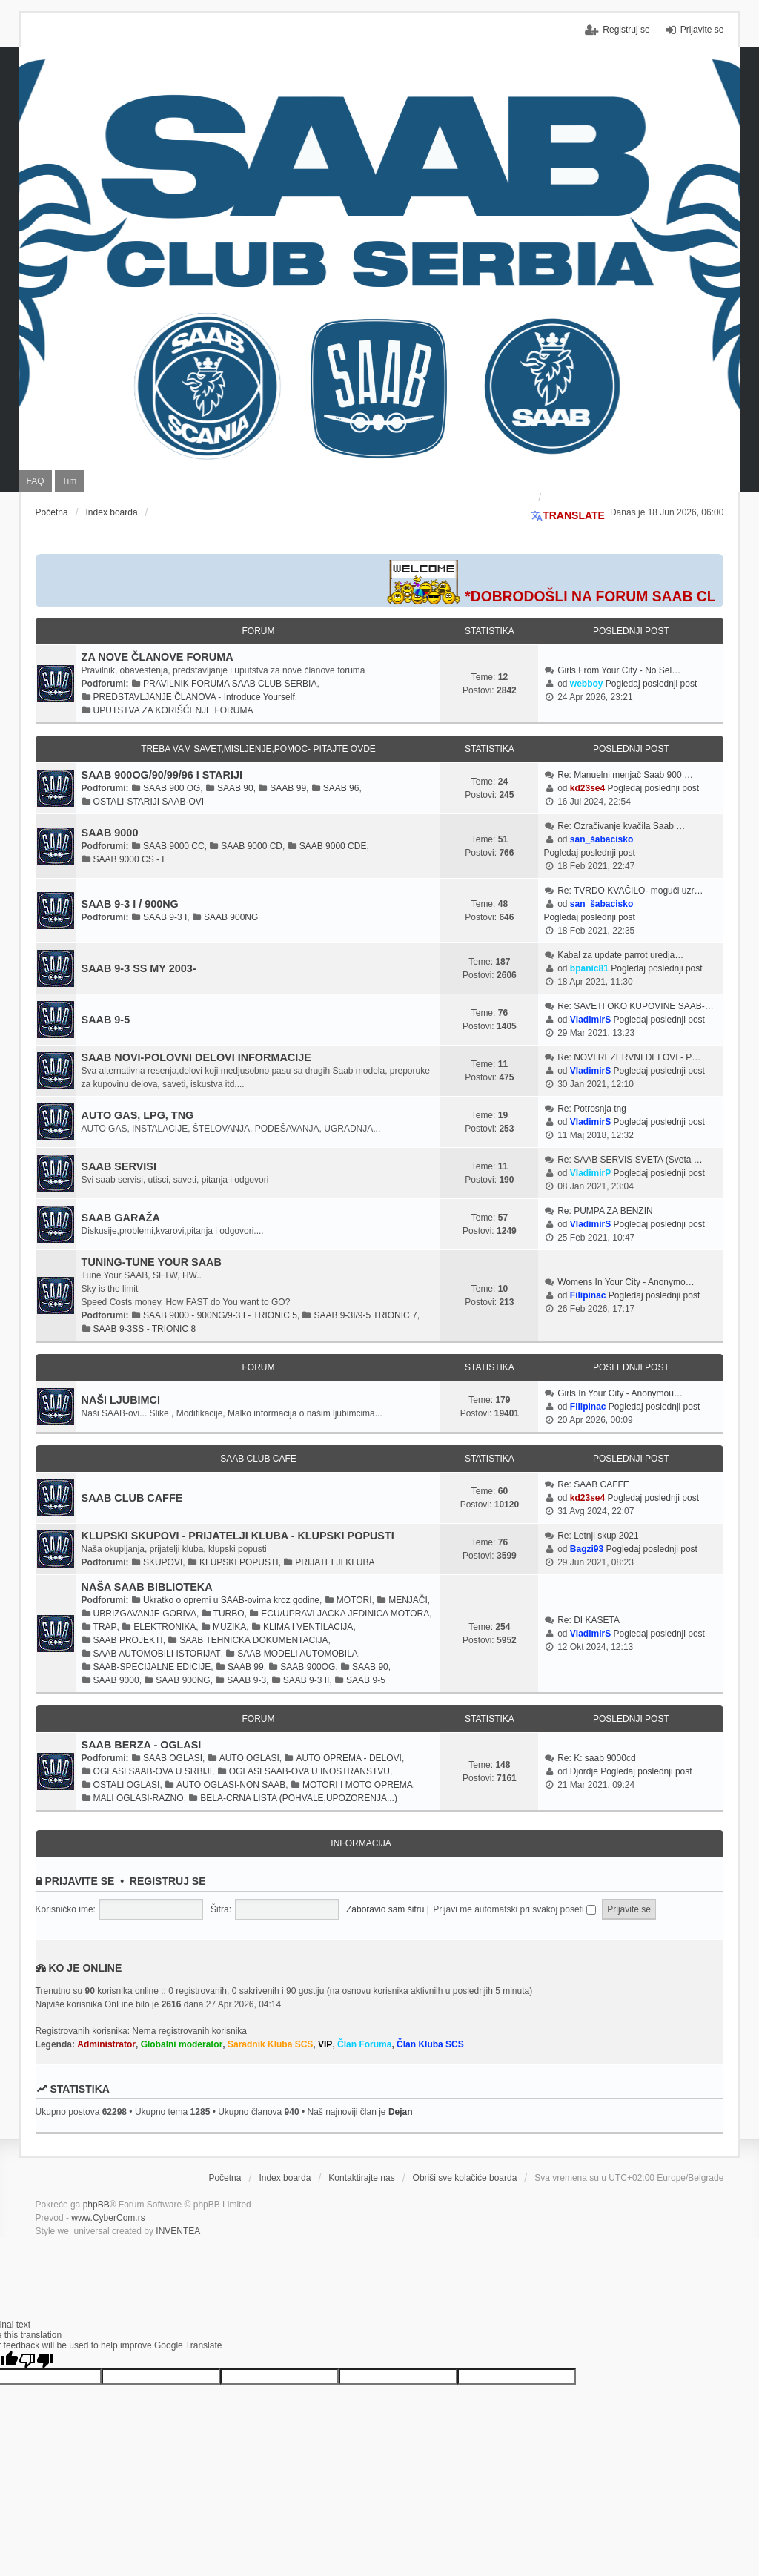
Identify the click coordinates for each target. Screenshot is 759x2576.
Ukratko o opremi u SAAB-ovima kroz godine (231, 1600)
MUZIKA (229, 1627)
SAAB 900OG (307, 1667)
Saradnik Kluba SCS (270, 2044)
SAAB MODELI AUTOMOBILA (297, 1653)
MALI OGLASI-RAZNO (138, 1798)
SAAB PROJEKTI (128, 1640)
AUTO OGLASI (249, 1758)
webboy (586, 683)
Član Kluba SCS (430, 2044)
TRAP (105, 1627)
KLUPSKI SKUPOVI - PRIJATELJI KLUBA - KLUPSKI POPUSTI (238, 1536)
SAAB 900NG (231, 917)
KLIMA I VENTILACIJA (308, 1627)
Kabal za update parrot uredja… (620, 955)
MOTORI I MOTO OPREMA (357, 1785)
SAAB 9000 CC (174, 846)
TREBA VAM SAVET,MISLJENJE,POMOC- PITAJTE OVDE (258, 749)
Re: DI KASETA (588, 1620)
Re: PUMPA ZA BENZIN (604, 1211)
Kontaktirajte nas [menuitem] (361, 2178)
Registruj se (168, 1881)
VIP (325, 2044)
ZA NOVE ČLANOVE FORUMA (157, 657)
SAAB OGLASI (172, 1758)
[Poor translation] (36, 2359)
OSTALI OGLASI (126, 1785)
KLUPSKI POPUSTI (239, 1562)
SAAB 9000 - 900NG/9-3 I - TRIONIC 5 (220, 1315)
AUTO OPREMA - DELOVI (348, 1758)
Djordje (584, 1771)
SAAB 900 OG (171, 788)
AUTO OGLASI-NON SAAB (230, 1785)
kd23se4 (587, 788)
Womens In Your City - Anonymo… (626, 1282)
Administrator (106, 2044)
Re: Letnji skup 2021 (597, 1535)
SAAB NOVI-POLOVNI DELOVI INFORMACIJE (196, 1057)
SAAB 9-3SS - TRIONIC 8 (144, 1329)
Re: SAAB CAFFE (593, 1484)
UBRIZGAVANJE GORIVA (144, 1613)
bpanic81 (589, 968)
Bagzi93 (586, 1549)
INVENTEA (178, 2231)
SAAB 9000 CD (251, 846)
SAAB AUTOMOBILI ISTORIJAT (157, 1653)
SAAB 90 (235, 788)
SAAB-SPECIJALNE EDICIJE (152, 1667)
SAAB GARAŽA (121, 1217)
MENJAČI (408, 1600)
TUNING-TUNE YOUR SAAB (152, 1262)
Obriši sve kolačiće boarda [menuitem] (465, 2178)
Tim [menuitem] (69, 481)
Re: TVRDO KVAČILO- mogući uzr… (630, 890)
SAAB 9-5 (106, 1020)
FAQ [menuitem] (35, 481)
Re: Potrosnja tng (591, 1108)
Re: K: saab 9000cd (596, 1758)
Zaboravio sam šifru (385, 1909)
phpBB (96, 2204)
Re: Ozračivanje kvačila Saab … (621, 826)
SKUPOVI (162, 1562)
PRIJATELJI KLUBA (334, 1562)
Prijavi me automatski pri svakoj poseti (514, 1909)
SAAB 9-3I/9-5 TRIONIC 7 (365, 1315)
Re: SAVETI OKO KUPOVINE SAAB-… (635, 1006)
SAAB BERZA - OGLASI (142, 1745)
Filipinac (588, 1295)
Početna (224, 2178)
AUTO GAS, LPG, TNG (138, 1115)
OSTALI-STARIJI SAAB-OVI (149, 801)
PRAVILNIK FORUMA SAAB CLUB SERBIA (230, 683)
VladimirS (590, 1019)
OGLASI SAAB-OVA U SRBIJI (153, 1771)
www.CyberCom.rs (108, 2218)
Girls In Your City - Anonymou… (620, 1393)
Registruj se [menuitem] (626, 29)
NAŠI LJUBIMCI (121, 1400)
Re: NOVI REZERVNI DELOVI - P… (628, 1057)
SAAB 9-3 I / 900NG (130, 904)
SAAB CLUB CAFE (258, 1458)
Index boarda (285, 2178)
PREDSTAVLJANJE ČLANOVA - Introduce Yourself (194, 697)
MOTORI (354, 1600)
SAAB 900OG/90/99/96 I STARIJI (162, 775)
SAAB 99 (288, 788)
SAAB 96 (341, 788)
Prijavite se (79, 1881)
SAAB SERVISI (119, 1166)
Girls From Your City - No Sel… (618, 670)
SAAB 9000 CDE (333, 846)
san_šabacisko (601, 839)
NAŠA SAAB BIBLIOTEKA (147, 1587)
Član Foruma (364, 2044)
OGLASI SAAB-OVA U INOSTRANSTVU (309, 1771)
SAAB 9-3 (246, 1680)
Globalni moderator (182, 2044)
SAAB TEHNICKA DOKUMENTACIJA (253, 1640)
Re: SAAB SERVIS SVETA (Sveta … (630, 1160)
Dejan (400, 2112)
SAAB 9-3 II (306, 1680)
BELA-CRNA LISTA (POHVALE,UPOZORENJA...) (298, 1798)
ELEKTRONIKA (164, 1627)
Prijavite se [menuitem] (702, 29)
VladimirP (590, 1173)
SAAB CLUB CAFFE (132, 1498)
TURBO (229, 1613)
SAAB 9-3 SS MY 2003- (139, 968)
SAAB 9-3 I (165, 917)
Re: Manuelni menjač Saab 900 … (625, 775)
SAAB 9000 (110, 833)
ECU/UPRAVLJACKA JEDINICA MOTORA (345, 1613)
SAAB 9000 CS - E (130, 859)
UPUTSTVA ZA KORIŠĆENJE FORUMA (173, 710)
